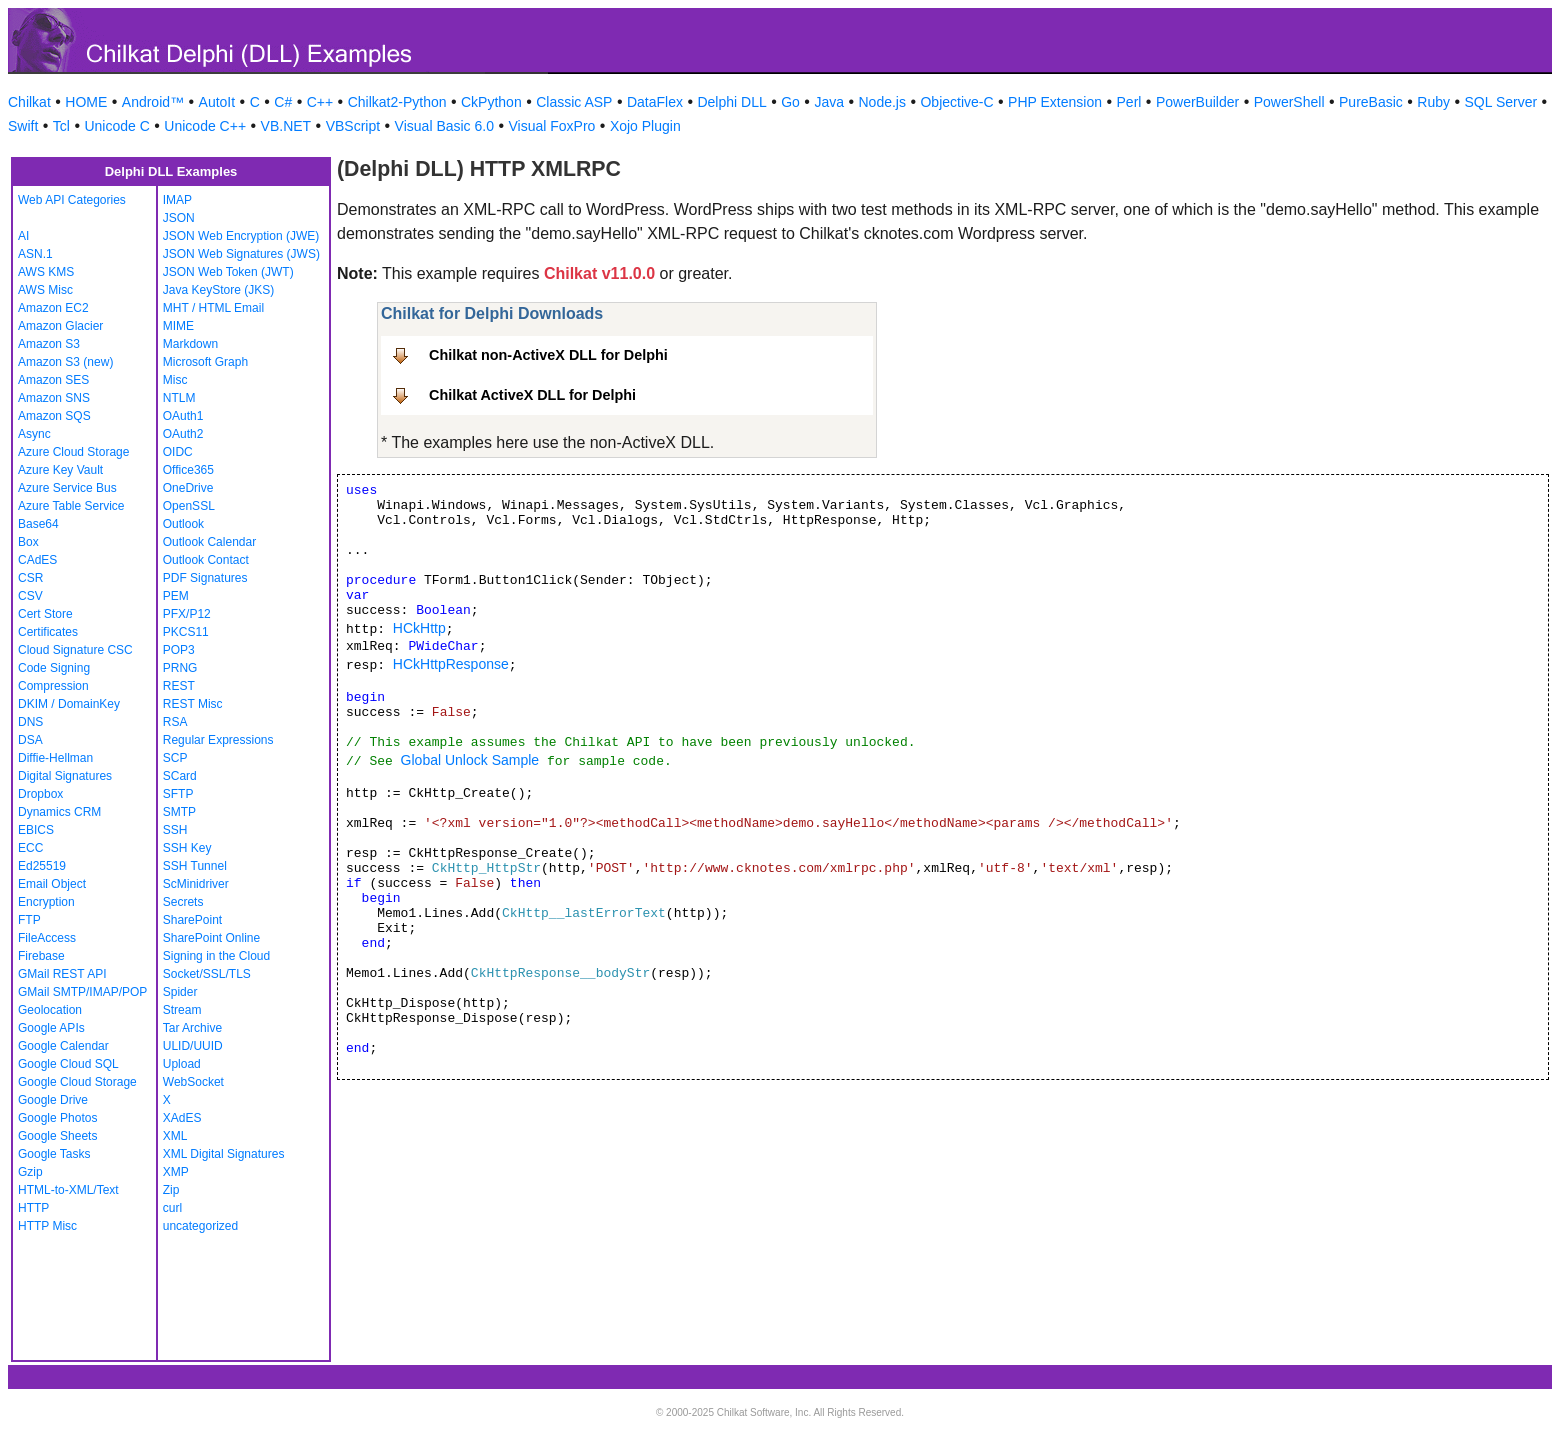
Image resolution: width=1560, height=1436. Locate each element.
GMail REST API (62, 974)
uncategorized (200, 1226)
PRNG (180, 668)
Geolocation (50, 1010)
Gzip (30, 1172)
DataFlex (655, 102)
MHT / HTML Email (213, 308)
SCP (175, 758)
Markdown (190, 344)
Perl (1129, 102)
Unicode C (116, 126)
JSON (179, 218)
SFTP (178, 794)
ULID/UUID (193, 1046)
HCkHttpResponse (451, 664)
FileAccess (47, 938)
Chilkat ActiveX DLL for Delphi (532, 395)
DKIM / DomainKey (69, 704)
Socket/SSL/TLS (207, 974)
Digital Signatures (65, 776)
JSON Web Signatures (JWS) (241, 254)
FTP (29, 920)
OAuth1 (183, 416)
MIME (178, 326)
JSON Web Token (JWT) (228, 272)
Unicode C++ (205, 126)
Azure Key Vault (60, 470)
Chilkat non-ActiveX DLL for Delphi (548, 355)
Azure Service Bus (67, 488)
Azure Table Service (71, 506)
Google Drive (53, 1100)
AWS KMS (46, 272)
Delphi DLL (731, 102)
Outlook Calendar (209, 542)
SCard (180, 776)
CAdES (37, 560)
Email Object (52, 884)
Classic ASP (574, 102)
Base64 (38, 524)
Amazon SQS (54, 416)
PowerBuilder (1197, 102)
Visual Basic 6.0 (444, 126)
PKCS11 (186, 632)
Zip (171, 1190)
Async (34, 434)
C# (283, 102)
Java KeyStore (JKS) (218, 290)
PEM (176, 596)
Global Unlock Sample (470, 760)
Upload (182, 1064)
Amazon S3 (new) (65, 362)
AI (23, 236)
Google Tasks (54, 1154)
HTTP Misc (47, 1226)
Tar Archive (192, 1028)
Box (28, 542)
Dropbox (40, 794)
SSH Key (187, 848)
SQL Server (1501, 102)
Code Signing (54, 668)
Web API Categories (72, 200)
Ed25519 (42, 866)
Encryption (46, 902)
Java (829, 102)
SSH (175, 830)
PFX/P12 (187, 614)
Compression (53, 686)
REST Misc (193, 704)
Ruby (1433, 102)
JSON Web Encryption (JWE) (241, 236)
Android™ (153, 102)
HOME (86, 102)
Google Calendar (63, 1046)
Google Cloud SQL (68, 1064)
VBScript (353, 126)
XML (175, 1136)
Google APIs (51, 1028)
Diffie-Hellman (55, 758)
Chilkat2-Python (397, 102)
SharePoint (192, 920)
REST (179, 686)
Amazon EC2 (53, 308)
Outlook (183, 524)
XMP (176, 1172)
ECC (30, 848)
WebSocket (193, 1082)
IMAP (177, 200)
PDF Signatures (205, 578)
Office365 (188, 470)
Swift (23, 126)
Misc (175, 380)
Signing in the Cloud (216, 956)
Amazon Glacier (60, 326)
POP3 (179, 650)
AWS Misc (45, 290)
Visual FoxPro (551, 126)
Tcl (61, 126)
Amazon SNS (54, 398)
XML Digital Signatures (224, 1154)
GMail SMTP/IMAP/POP (82, 992)
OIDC (178, 452)
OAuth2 (183, 434)
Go (790, 102)
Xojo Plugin (645, 126)
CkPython (491, 102)
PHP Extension (1055, 102)
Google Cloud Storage (77, 1082)
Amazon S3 (49, 344)
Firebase (41, 956)
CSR (30, 578)
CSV (30, 596)
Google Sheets (57, 1136)
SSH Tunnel (195, 866)
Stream (182, 1010)
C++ (320, 102)
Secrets (183, 902)
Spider (180, 992)
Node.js (882, 102)
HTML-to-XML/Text (68, 1190)
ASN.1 (35, 254)
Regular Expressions (218, 740)
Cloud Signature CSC (75, 650)
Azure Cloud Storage (73, 452)
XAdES (182, 1118)
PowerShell (1289, 102)
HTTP (33, 1208)
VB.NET (286, 126)
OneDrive (188, 488)
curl (172, 1208)
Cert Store (45, 614)
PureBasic (1371, 102)
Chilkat (29, 102)
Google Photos (57, 1118)
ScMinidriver (196, 884)
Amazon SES (53, 380)
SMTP (179, 812)
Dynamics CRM (59, 812)
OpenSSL (189, 506)
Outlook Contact (206, 560)
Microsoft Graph (205, 362)
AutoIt (217, 102)
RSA (175, 722)
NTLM (179, 398)
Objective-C (956, 102)
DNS (30, 722)
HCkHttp (419, 628)
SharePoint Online (211, 938)
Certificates (48, 632)
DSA (30, 740)
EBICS (36, 830)
